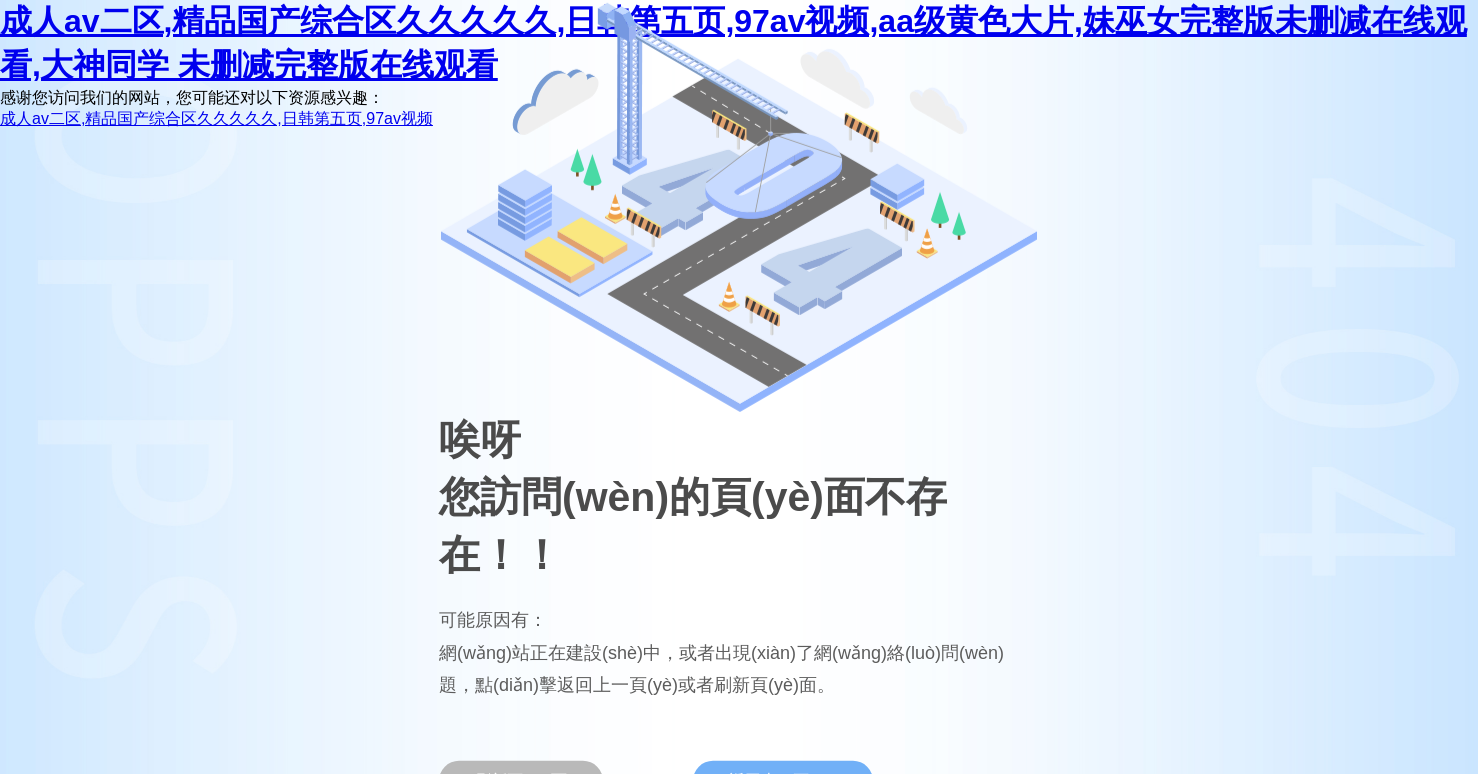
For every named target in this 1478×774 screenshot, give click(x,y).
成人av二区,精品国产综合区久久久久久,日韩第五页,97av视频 (216, 118)
